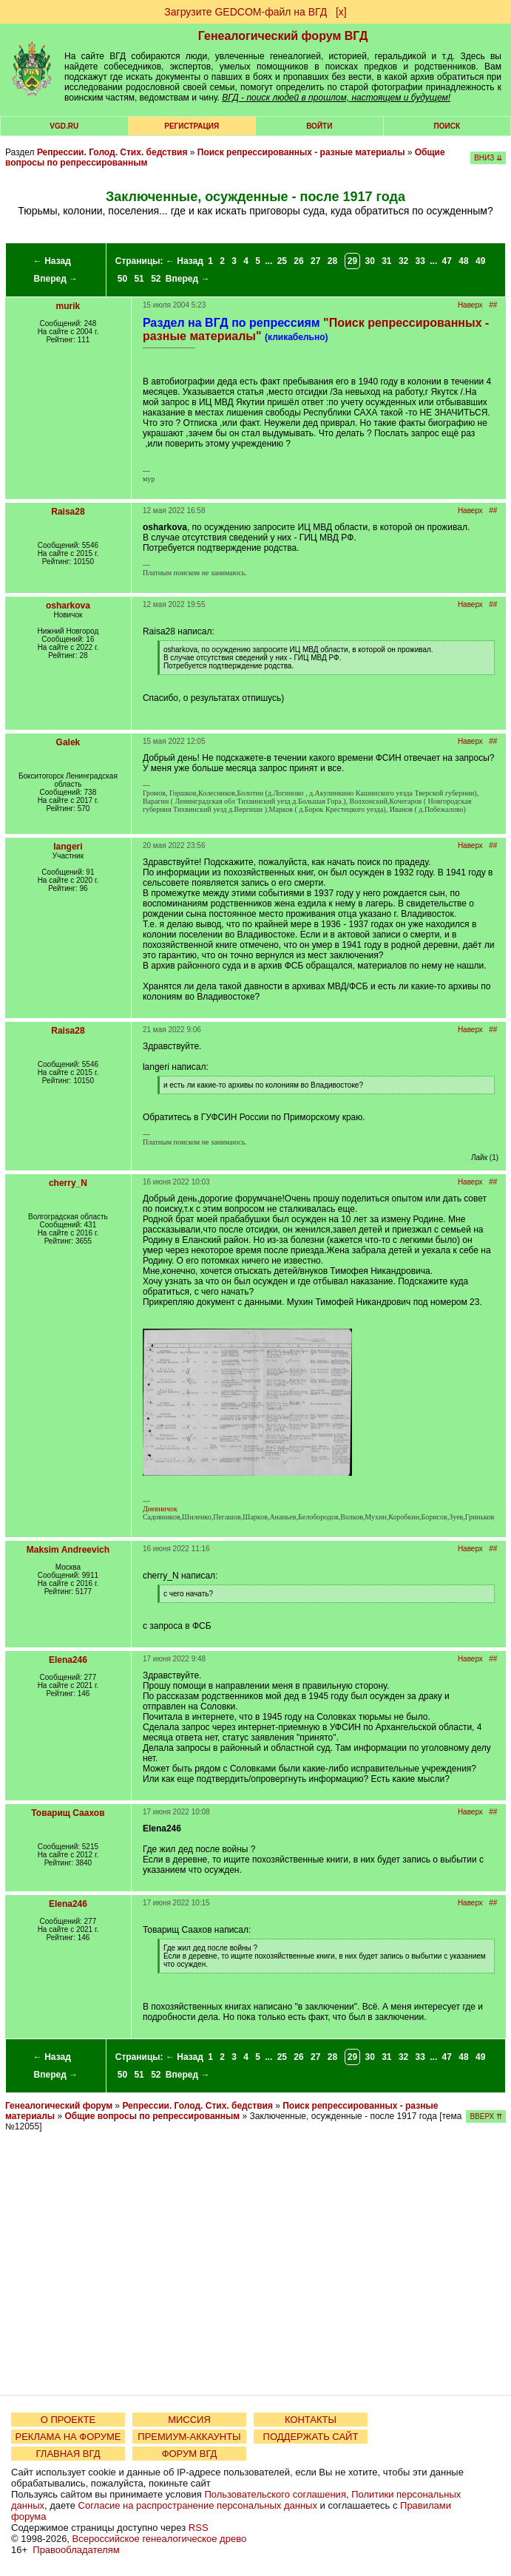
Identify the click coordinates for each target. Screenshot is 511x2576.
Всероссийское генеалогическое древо (159, 2538)
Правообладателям (76, 2549)
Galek (68, 742)
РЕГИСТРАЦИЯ (191, 126)
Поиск (447, 126)
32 (403, 261)
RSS (199, 2527)
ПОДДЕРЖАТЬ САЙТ (311, 2436)
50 (122, 279)
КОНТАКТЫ (310, 2419)
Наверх (470, 305)
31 (386, 261)
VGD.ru (64, 126)
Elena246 (68, 1660)
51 (138, 279)
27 (315, 261)
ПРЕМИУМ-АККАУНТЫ (189, 2436)
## (493, 305)
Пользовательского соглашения (275, 2494)
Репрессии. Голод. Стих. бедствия (112, 152)
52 (155, 279)
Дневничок (160, 1509)
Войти (319, 126)
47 (447, 261)
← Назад (52, 261)
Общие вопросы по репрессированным (152, 2116)
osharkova (68, 605)
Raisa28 (67, 511)
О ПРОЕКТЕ (68, 2419)
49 (480, 261)
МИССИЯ (189, 2419)
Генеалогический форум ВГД (283, 36)
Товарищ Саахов (67, 1813)
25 (282, 261)
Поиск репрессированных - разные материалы (302, 152)
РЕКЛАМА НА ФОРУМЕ (68, 2436)
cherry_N (68, 1183)
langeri (67, 846)
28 (332, 261)
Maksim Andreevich (68, 1550)
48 (463, 261)
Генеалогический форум (58, 2106)
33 (420, 261)
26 (298, 261)
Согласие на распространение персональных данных (197, 2505)
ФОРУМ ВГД (189, 2453)
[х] (341, 12)
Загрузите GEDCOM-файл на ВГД (245, 12)
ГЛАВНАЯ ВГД (68, 2453)
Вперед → (56, 279)
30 (369, 261)
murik (68, 306)
